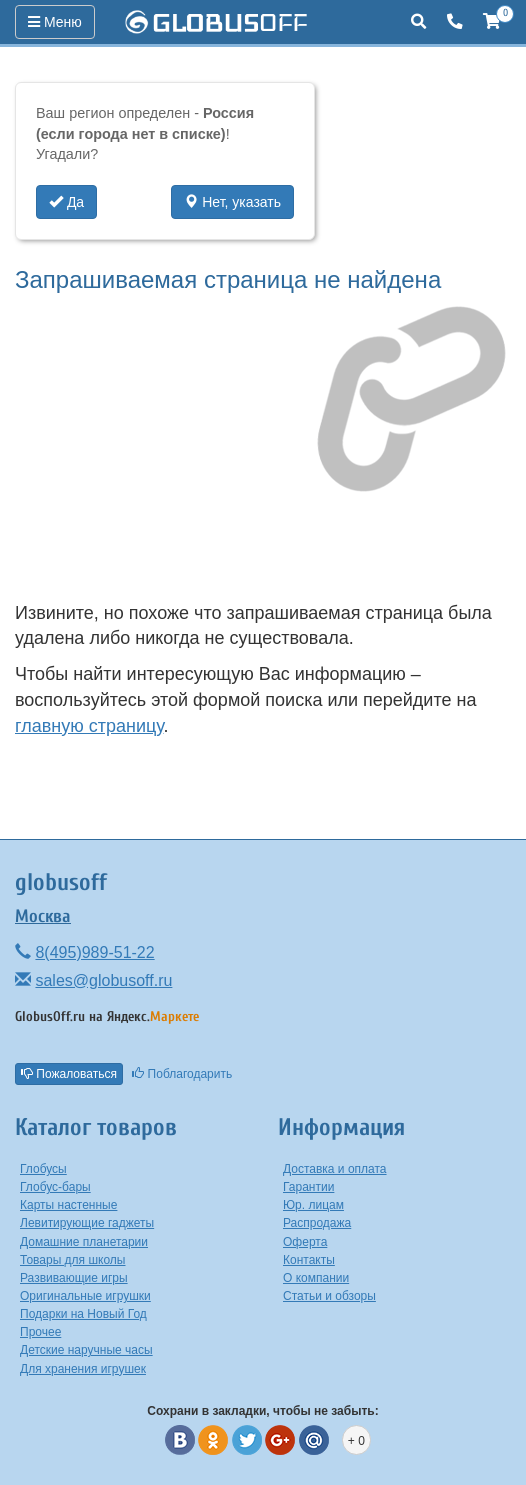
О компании (316, 1278)
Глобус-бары (55, 1187)
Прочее (40, 1332)
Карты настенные (68, 1205)
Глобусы (43, 1169)
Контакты (309, 1260)
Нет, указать (232, 202)
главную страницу (89, 726)
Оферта (305, 1242)
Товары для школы (73, 1260)
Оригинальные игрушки (85, 1296)
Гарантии (308, 1187)
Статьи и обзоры (329, 1296)
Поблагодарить (182, 1074)
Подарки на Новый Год (83, 1314)
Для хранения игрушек (83, 1369)
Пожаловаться (69, 1074)
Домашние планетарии (84, 1242)
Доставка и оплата (335, 1169)
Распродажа (317, 1223)
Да (66, 202)
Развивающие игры (74, 1278)
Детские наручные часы (86, 1350)
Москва (43, 916)
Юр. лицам (313, 1205)
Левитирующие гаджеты (87, 1223)
